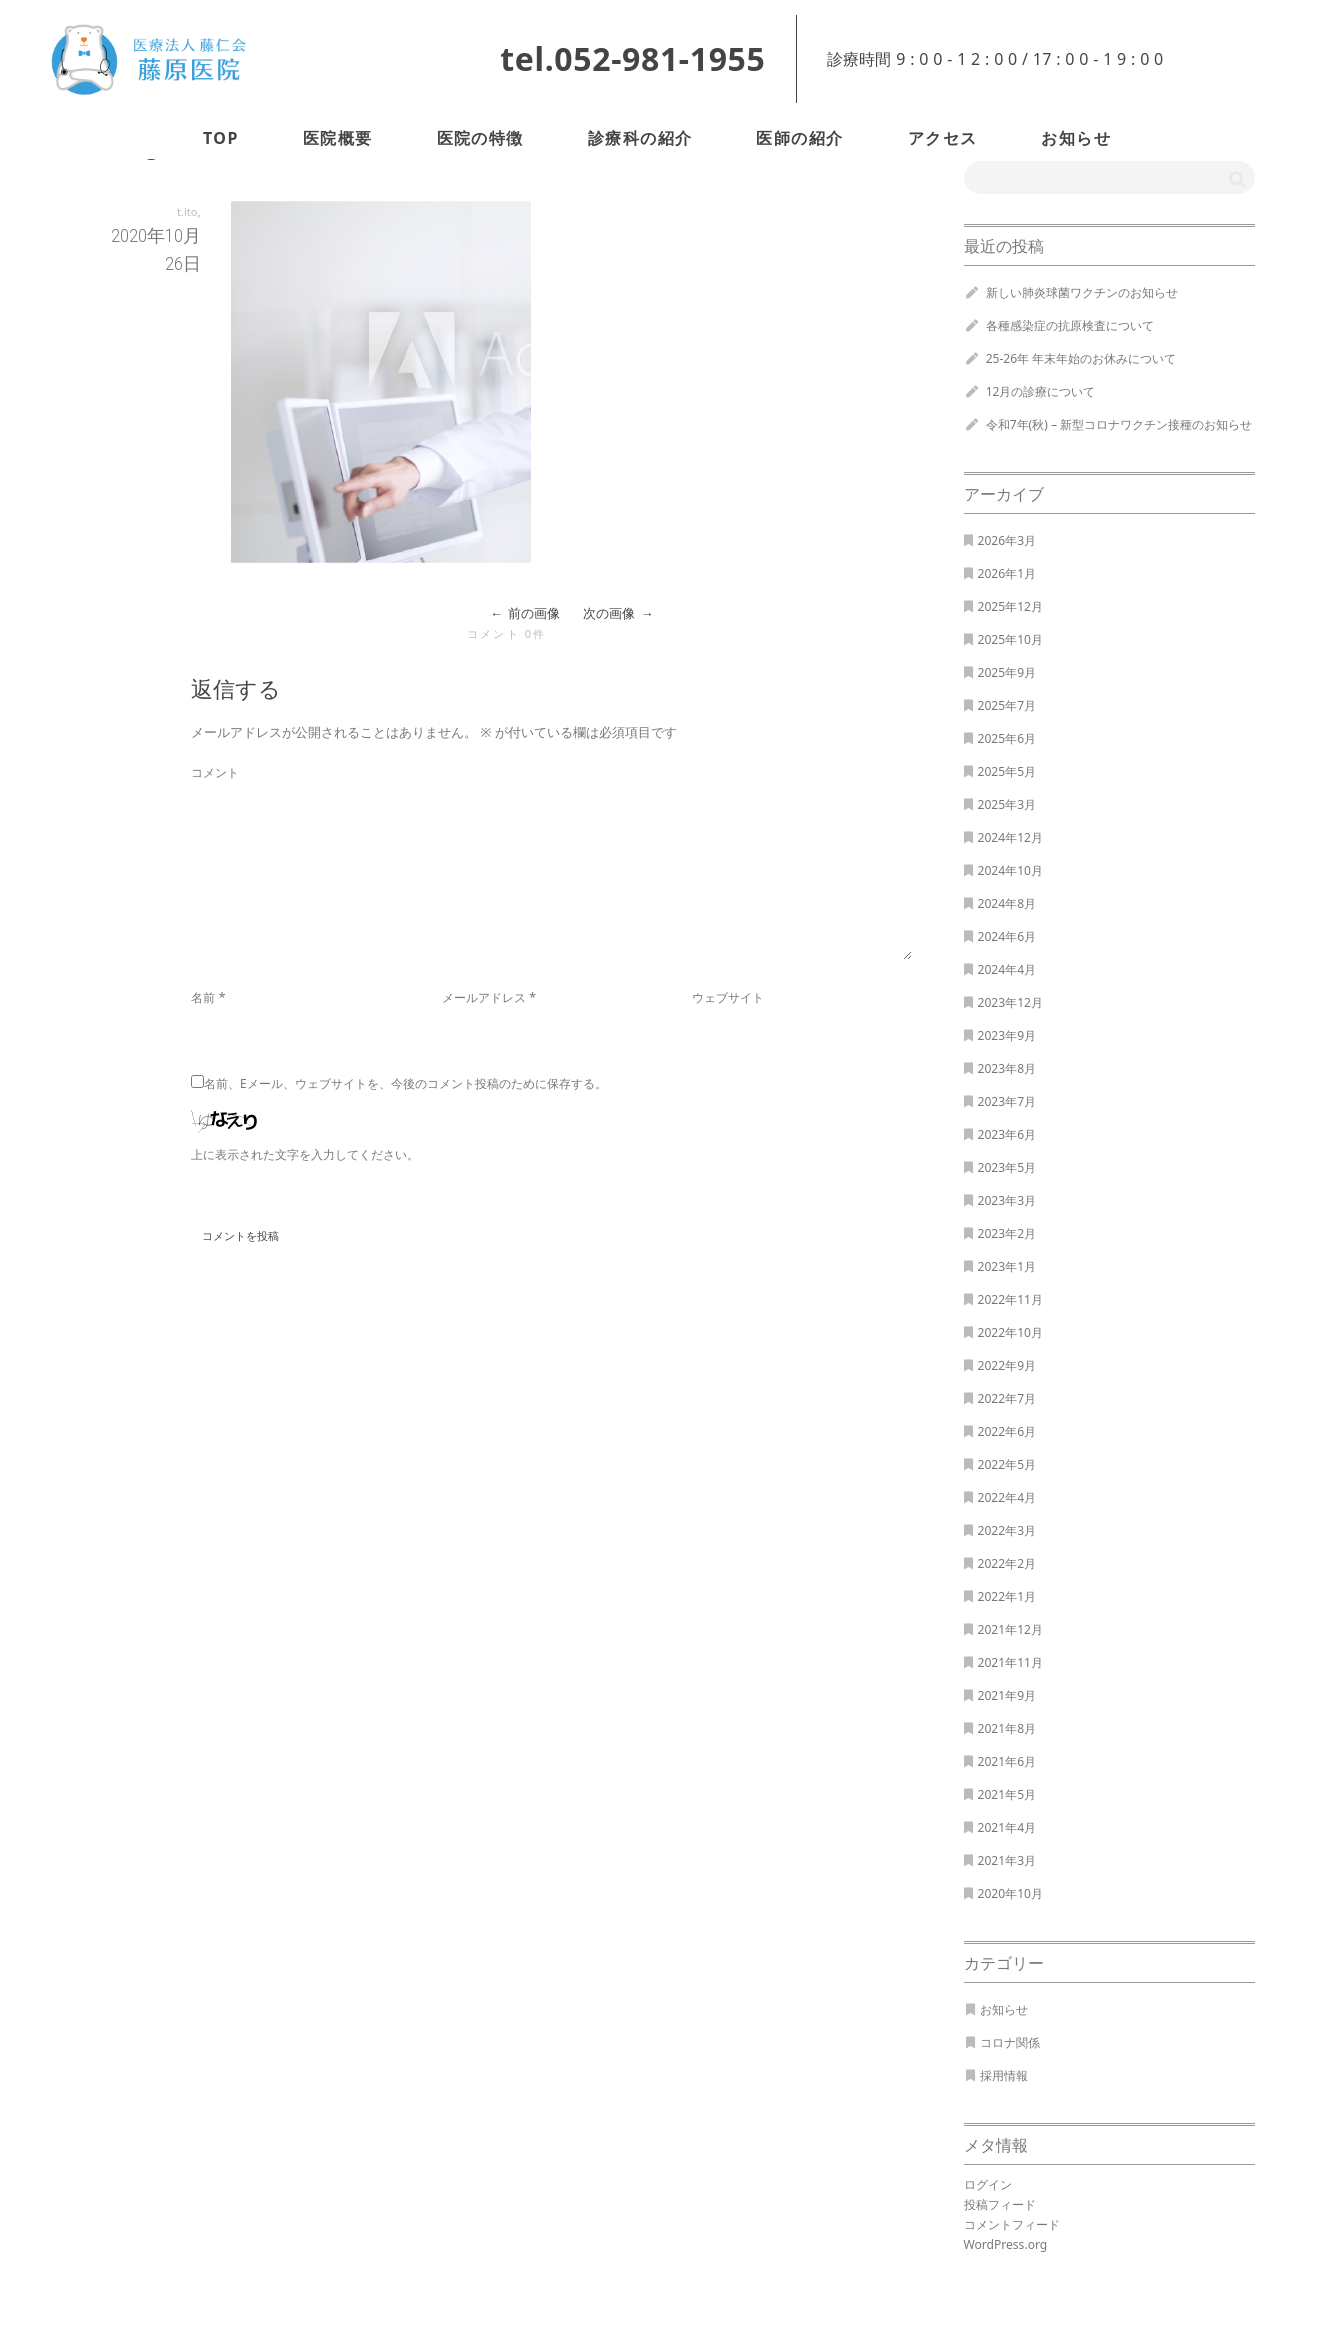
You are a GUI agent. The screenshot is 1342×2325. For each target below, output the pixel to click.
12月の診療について (1041, 391)
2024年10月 (1010, 870)
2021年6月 (1007, 1761)
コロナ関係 (1010, 2042)
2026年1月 (1007, 573)
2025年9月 (1007, 672)
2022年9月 (1007, 1365)
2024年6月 (1007, 936)
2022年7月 (1007, 1398)
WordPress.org (1006, 2244)
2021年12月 (1010, 1629)
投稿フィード (1000, 2204)
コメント (215, 772)
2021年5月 (1007, 1794)
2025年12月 (1010, 606)
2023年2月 (1007, 1233)
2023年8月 (1007, 1068)
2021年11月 (1010, 1662)
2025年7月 (1007, 705)
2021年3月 (1007, 1860)
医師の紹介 (799, 138)
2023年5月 (1007, 1167)
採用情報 (1004, 2075)
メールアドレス (484, 997)
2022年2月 (1007, 1563)
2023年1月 (1007, 1266)
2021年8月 (1007, 1728)
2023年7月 (1007, 1101)
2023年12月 (1010, 1002)
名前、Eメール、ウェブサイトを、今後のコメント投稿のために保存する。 (405, 1083)
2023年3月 (1007, 1200)
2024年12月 (1010, 837)
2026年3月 (1007, 540)
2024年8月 (1007, 903)
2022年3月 (1007, 1530)
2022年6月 (1007, 1431)
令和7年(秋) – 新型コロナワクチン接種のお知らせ (1119, 424)
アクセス (943, 138)
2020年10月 (1010, 1893)
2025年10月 (1010, 639)
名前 (203, 997)
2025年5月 (1007, 771)
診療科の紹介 (640, 138)
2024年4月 (1007, 969)
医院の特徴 (480, 138)
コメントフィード (1012, 2224)
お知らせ (1076, 138)
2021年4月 (1007, 1827)
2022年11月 (1010, 1299)
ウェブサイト (728, 997)
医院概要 (338, 138)
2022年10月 (1010, 1332)
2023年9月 (1007, 1035)
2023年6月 (1007, 1134)
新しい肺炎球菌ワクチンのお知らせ (1082, 292)
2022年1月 (1007, 1596)
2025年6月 (1007, 738)
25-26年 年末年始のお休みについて (1081, 358)
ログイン (988, 2184)
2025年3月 (1007, 804)
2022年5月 (1007, 1464)
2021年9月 (1007, 1695)
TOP (221, 138)
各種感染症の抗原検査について (1070, 325)
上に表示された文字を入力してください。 (305, 1154)
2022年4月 (1007, 1497)
